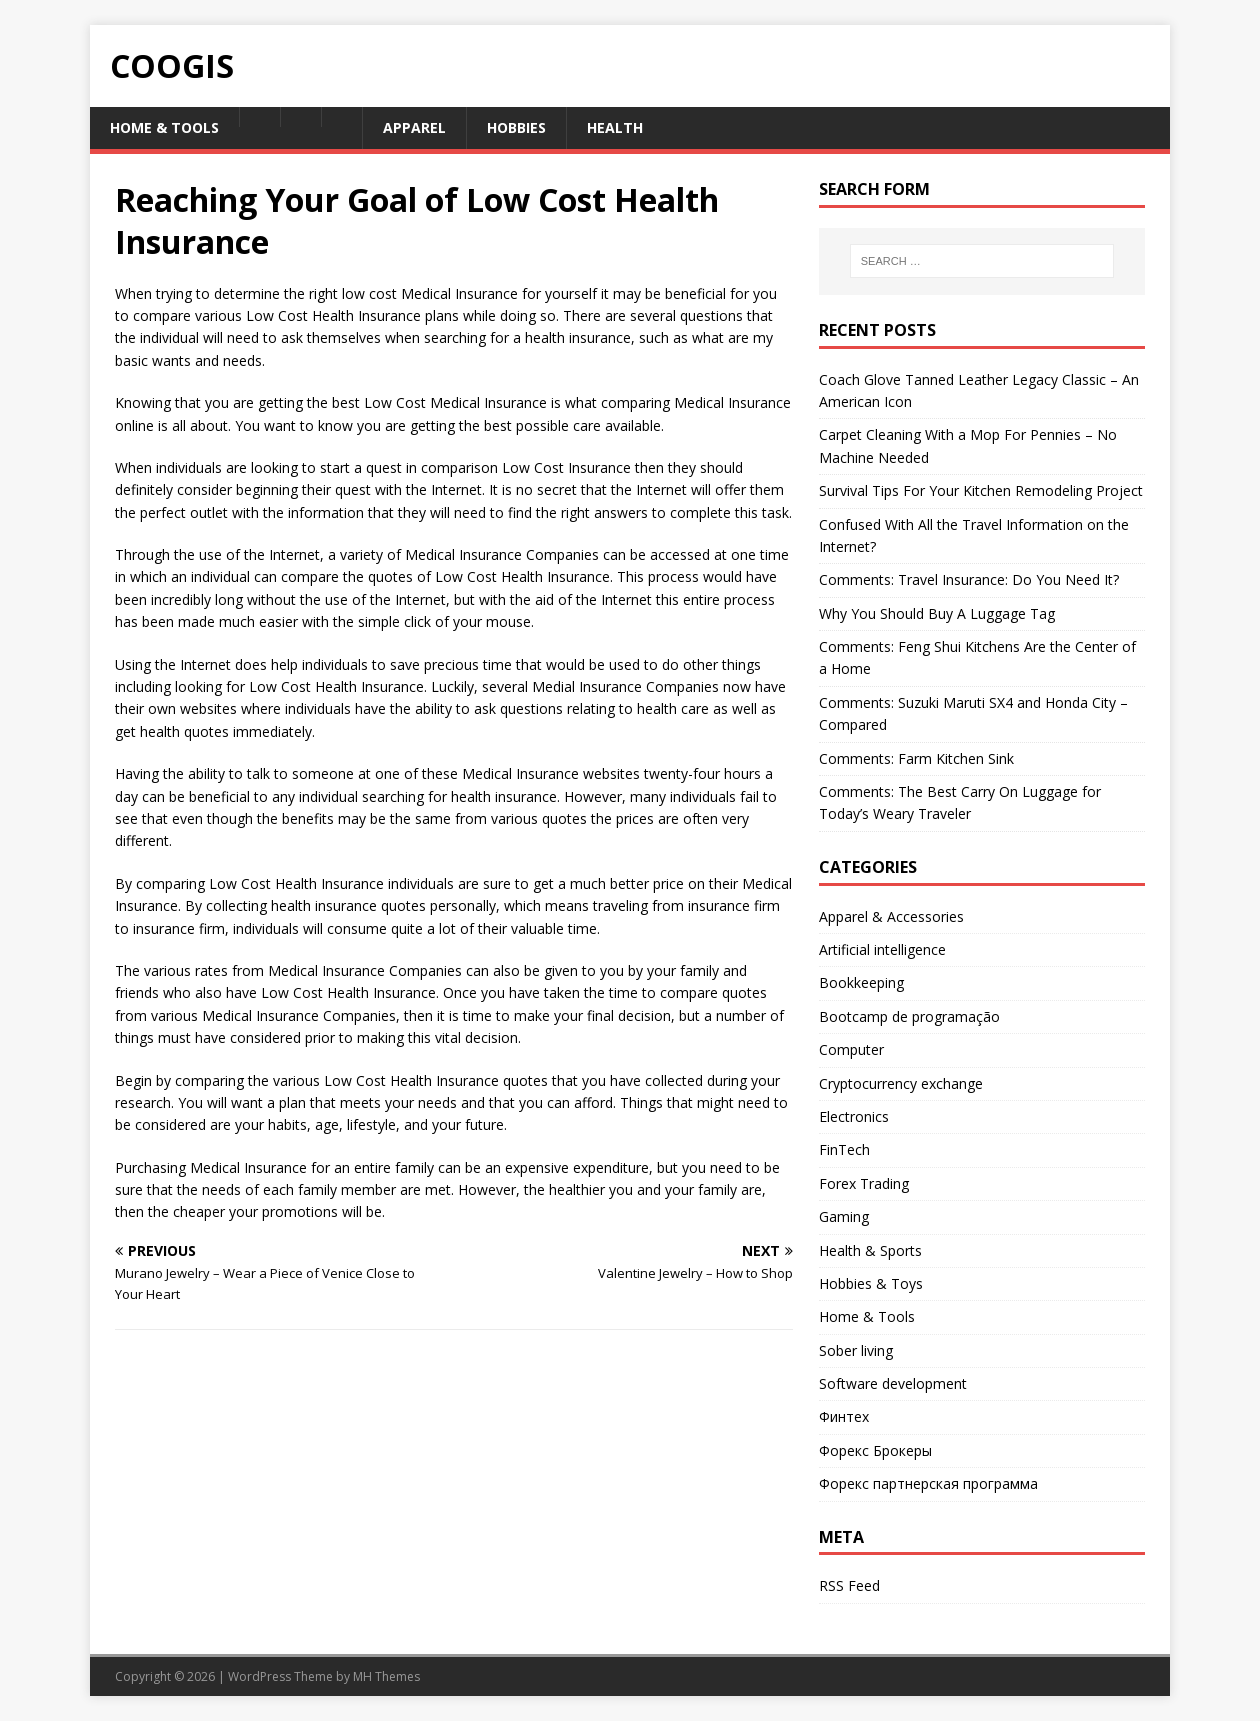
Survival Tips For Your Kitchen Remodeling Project (981, 490)
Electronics (854, 1116)
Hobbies (516, 127)
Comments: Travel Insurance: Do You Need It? (969, 579)
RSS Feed (849, 1585)
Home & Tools (164, 127)
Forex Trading (864, 1183)
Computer (851, 1049)
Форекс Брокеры (875, 1450)
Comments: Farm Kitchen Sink (916, 758)
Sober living (856, 1350)
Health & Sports (870, 1250)
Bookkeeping (861, 982)
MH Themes (386, 1676)
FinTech (844, 1149)
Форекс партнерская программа (928, 1483)
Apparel (414, 127)
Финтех (844, 1416)
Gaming (844, 1216)
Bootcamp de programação (909, 1016)
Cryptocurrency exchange (901, 1083)
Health (615, 127)
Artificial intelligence (882, 949)
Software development (893, 1383)
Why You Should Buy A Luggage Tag (937, 613)
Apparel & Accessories (891, 916)
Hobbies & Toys (871, 1283)
